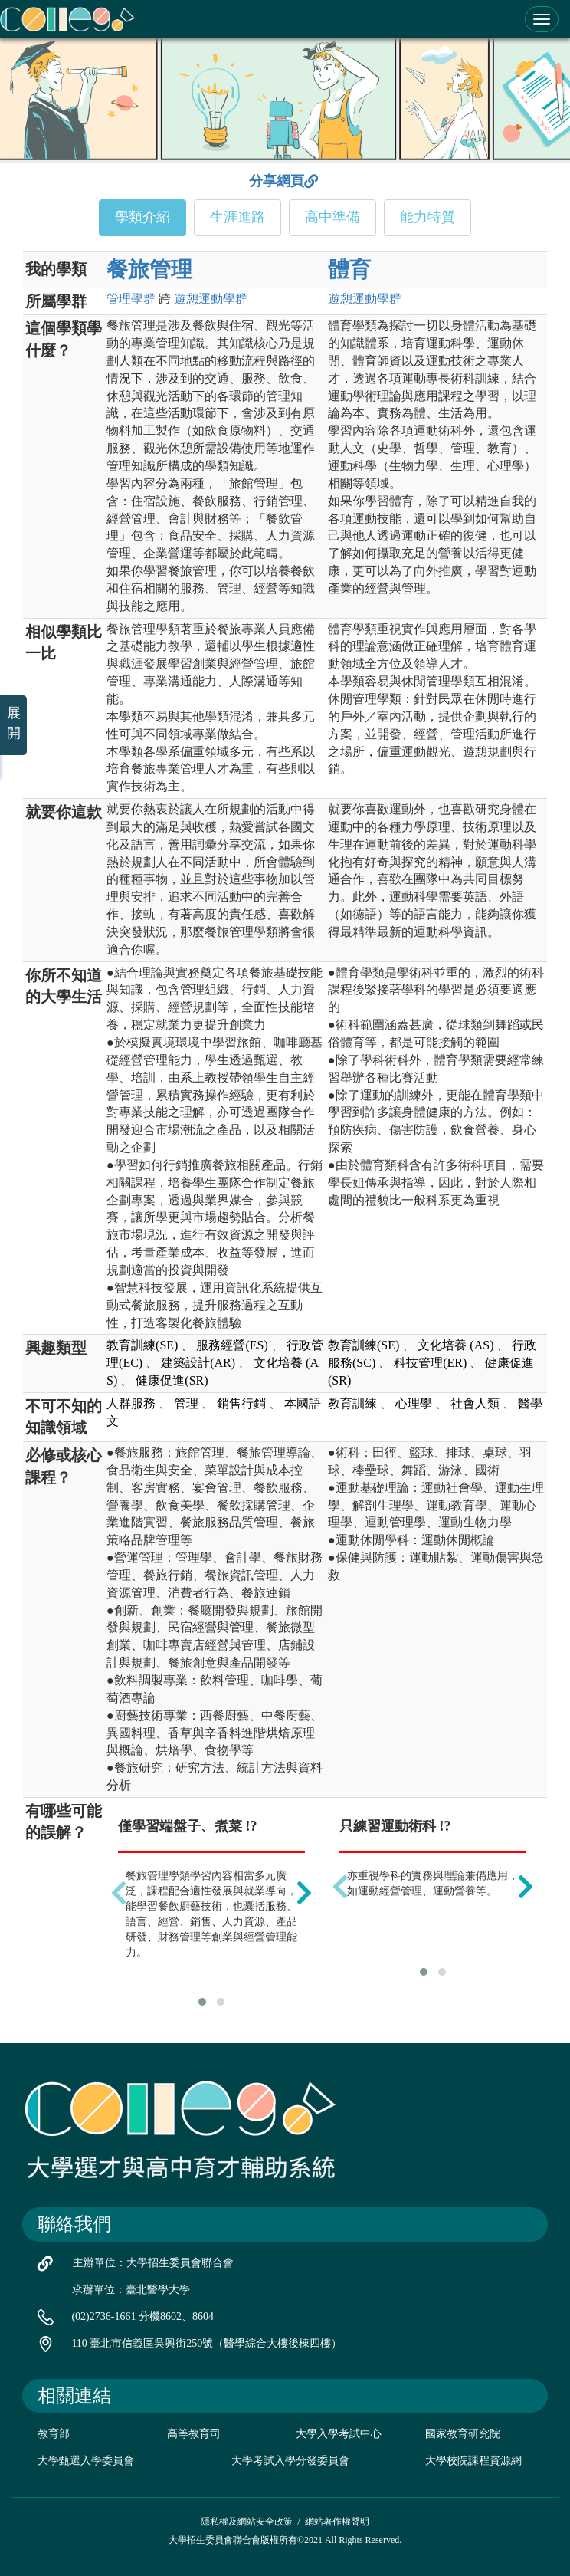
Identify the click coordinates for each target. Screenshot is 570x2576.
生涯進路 (237, 217)
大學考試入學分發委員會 (290, 2460)
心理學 (413, 1403)
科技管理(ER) (430, 1362)
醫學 (530, 1403)
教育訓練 (352, 1403)
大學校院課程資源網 (473, 2460)
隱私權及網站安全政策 (247, 2521)
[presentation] (118, 1893)
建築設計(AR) (198, 1362)
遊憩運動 (210, 298)
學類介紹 (142, 217)
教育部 (54, 2434)
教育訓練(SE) (142, 1345)
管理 (131, 298)
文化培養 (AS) (455, 1345)
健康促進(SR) (172, 1380)
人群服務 (131, 1403)
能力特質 (427, 217)
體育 (349, 269)
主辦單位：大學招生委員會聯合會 (153, 2263)
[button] (202, 2001)
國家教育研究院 (462, 2434)
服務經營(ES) (231, 1345)
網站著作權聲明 (337, 2521)
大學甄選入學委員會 (86, 2460)
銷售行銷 (241, 1403)
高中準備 (332, 217)
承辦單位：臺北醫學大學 (131, 2289)
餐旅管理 (149, 269)
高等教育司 (194, 2434)
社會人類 (475, 1403)
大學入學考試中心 (339, 2434)
